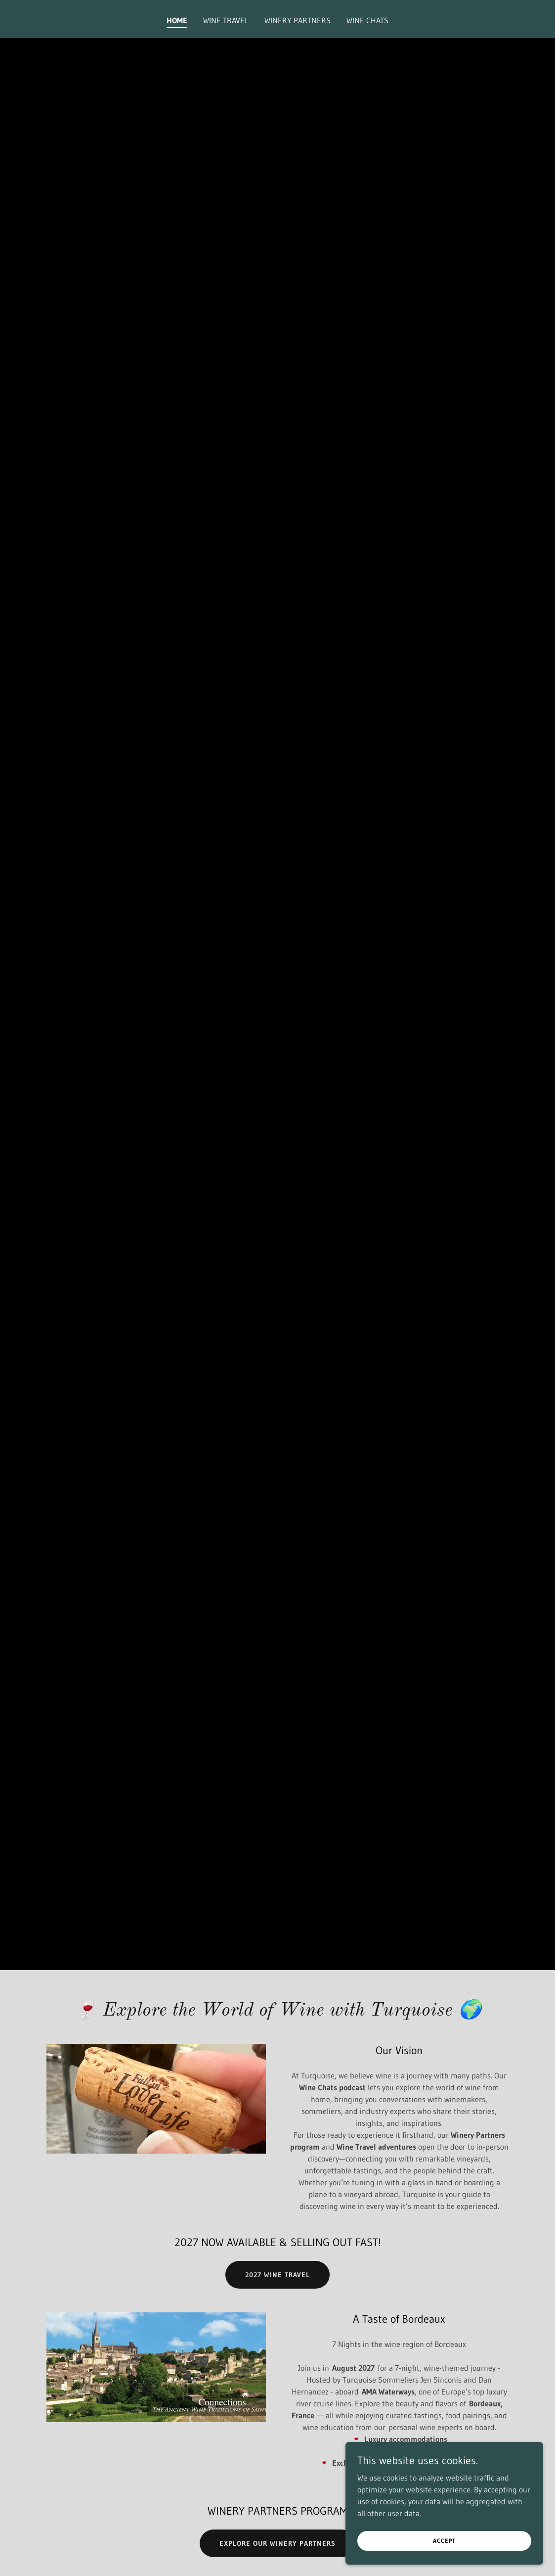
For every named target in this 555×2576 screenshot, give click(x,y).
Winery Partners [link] (297, 20)
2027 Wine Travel (277, 2274)
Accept (444, 2540)
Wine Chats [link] (367, 20)
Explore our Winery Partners (277, 2543)
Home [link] (177, 20)
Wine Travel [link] (226, 20)
